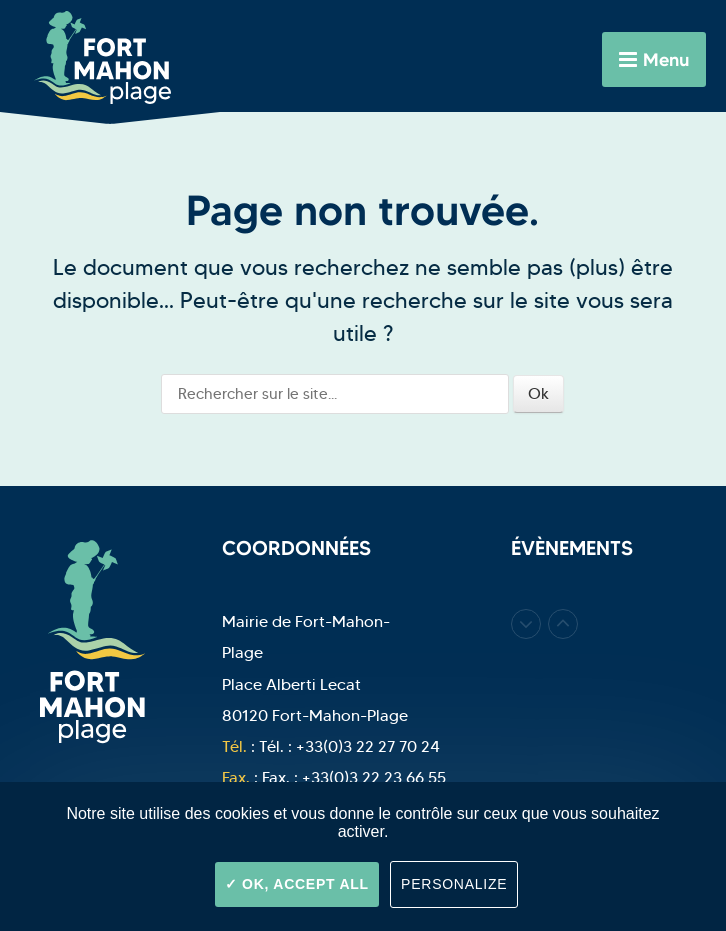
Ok (538, 393)
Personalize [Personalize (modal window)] (454, 884)
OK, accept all (297, 884)
